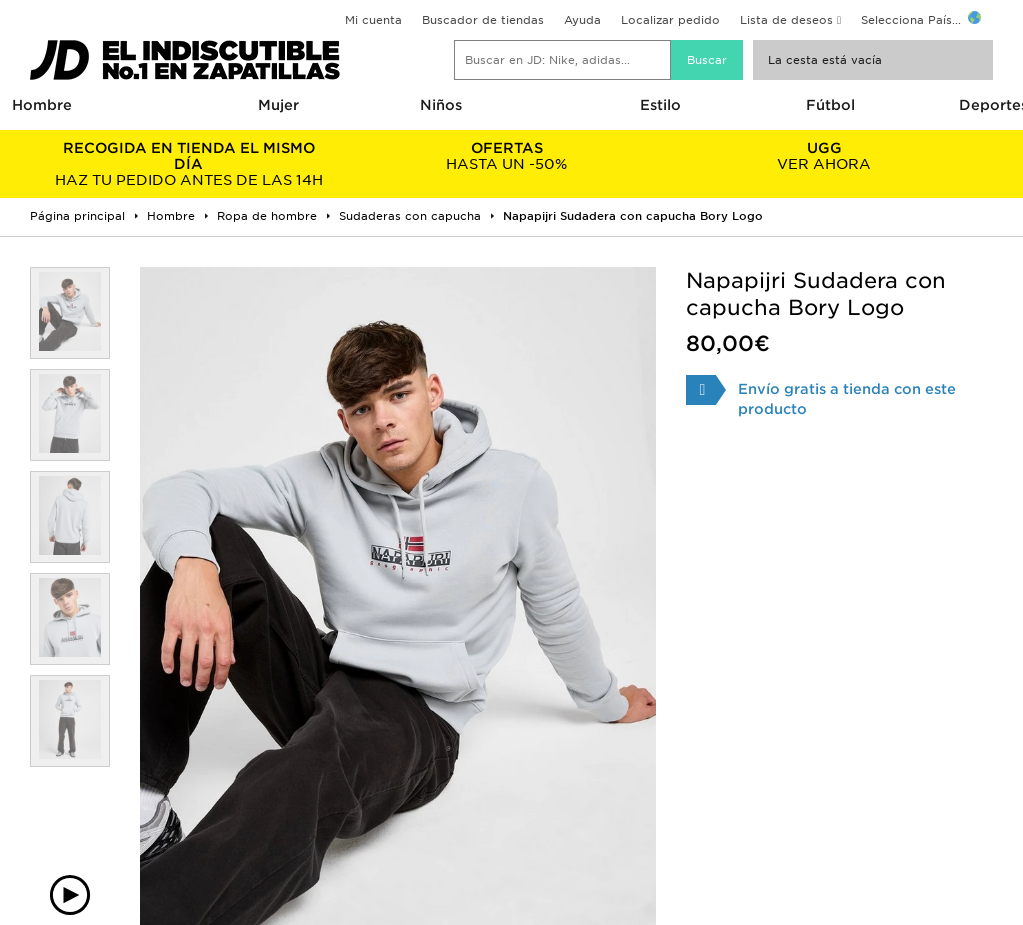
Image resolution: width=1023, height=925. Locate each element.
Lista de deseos (786, 20)
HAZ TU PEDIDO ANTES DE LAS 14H (189, 164)
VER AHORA (825, 156)
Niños (441, 105)
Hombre (42, 105)
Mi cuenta (373, 20)
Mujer (278, 105)
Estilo (660, 105)
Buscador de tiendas (483, 20)
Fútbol (830, 105)
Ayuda (582, 20)
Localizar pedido (670, 20)
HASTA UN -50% (507, 156)
